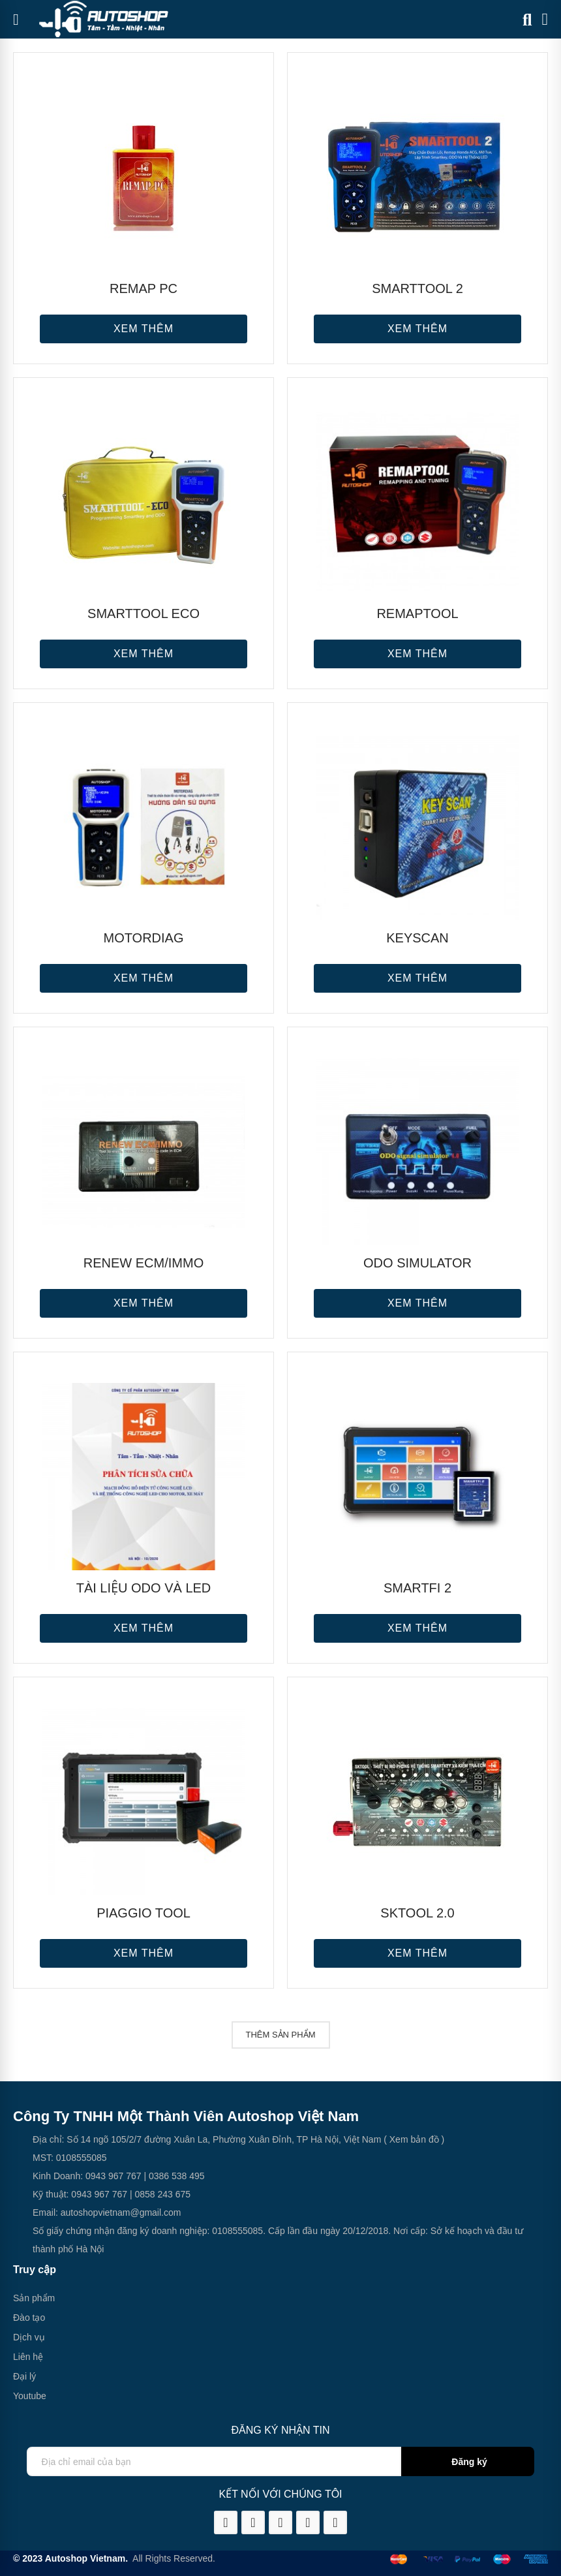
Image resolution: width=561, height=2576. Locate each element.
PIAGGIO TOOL (143, 1913)
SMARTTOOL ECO (143, 613)
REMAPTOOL (417, 613)
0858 (144, 2194)
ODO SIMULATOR (417, 1263)
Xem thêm (144, 328)
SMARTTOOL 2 (417, 288)
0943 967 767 (113, 2176)
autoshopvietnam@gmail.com (121, 2212)
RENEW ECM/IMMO (143, 1263)
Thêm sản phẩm (281, 2035)
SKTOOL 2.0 (417, 1913)
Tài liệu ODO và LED (143, 1588)
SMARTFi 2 (417, 1588)
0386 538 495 (177, 2176)
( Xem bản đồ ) (412, 2139)
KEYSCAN (417, 938)
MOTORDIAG (144, 938)
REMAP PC (143, 288)
